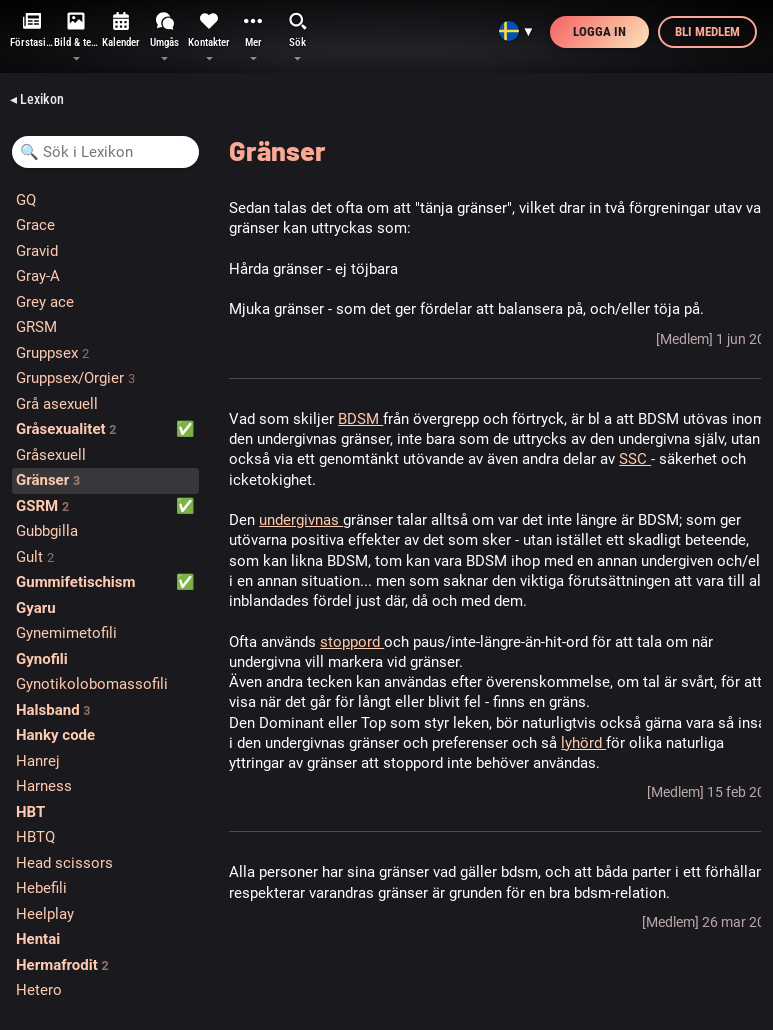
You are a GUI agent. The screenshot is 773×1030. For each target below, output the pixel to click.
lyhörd (583, 743)
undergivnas (301, 520)
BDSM (360, 419)
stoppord (352, 642)
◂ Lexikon (37, 99)
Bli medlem (707, 31)
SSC (635, 459)
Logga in (599, 31)
